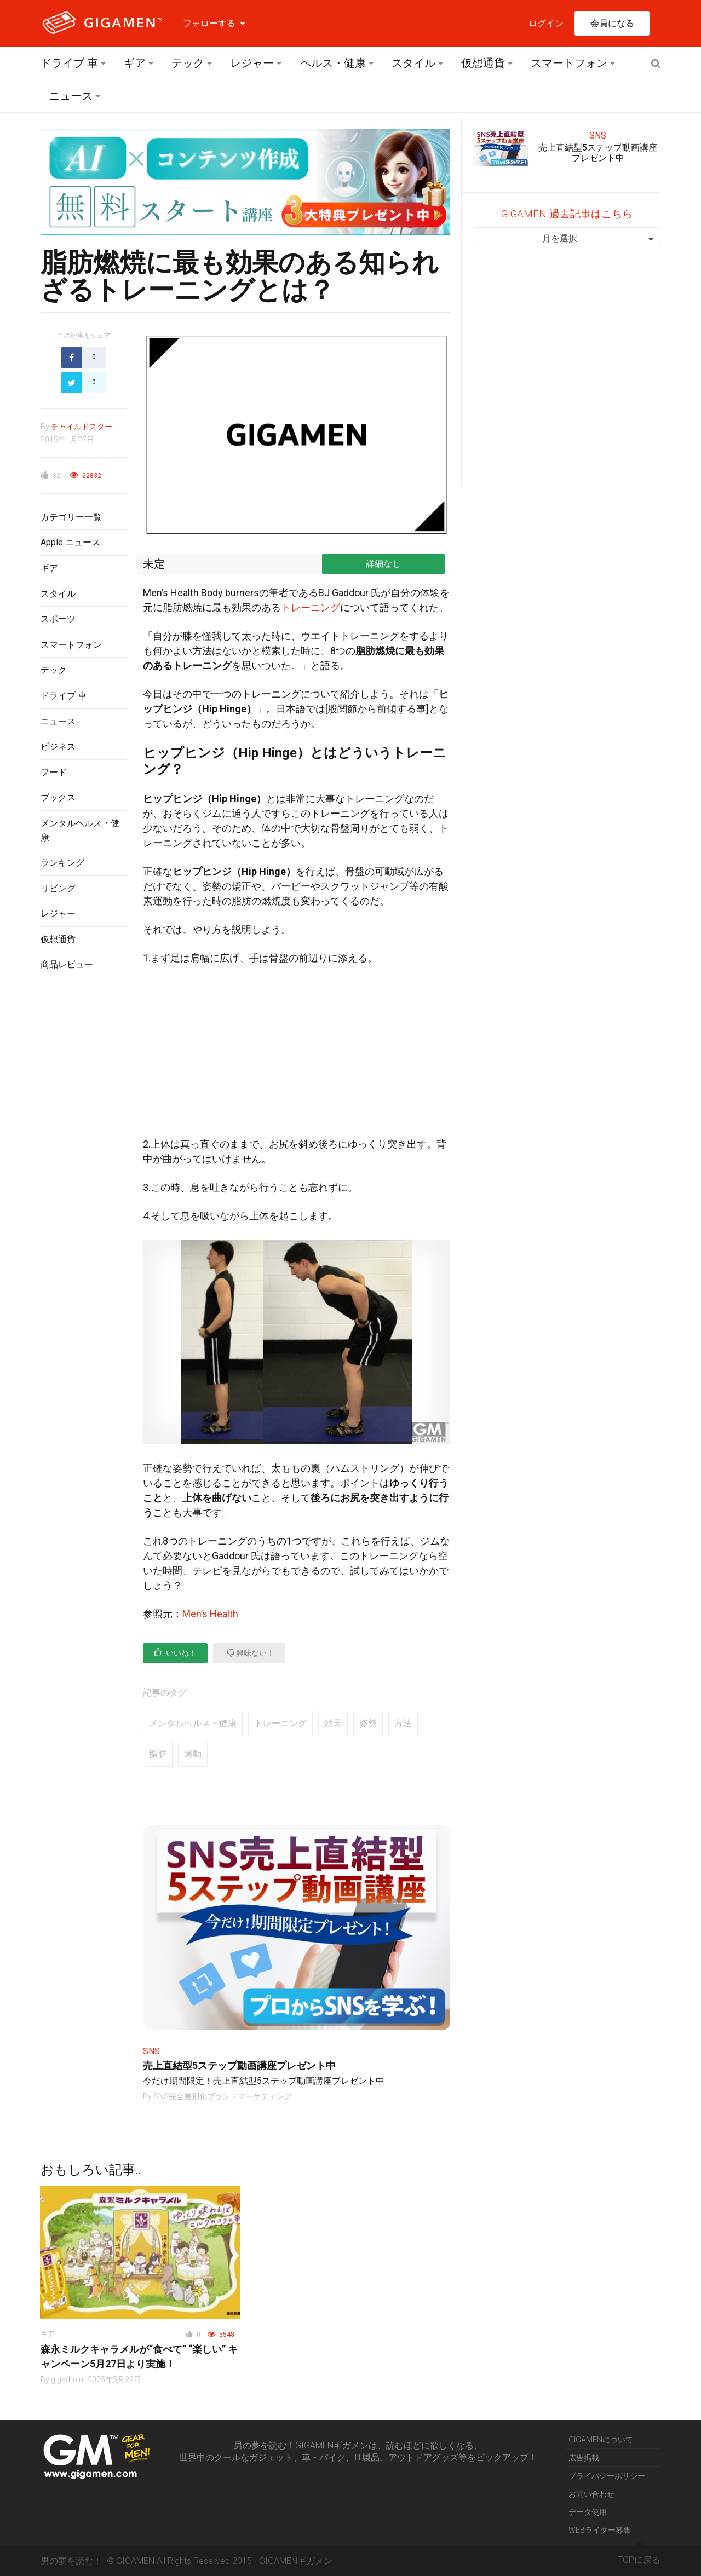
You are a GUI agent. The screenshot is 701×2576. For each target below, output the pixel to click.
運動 (193, 1754)
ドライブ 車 (69, 63)
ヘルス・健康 (333, 63)
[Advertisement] (84, 1158)
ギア (135, 63)
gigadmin (67, 2379)
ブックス (58, 797)
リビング (58, 888)
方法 (403, 1723)
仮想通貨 (483, 63)
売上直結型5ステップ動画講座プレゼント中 (239, 2065)
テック (187, 63)
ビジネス (58, 746)
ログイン (546, 23)
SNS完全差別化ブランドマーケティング (222, 2096)
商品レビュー (67, 964)
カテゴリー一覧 (71, 517)
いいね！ (175, 1652)
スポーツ (58, 619)
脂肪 (157, 1754)
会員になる (612, 23)
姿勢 (368, 1723)
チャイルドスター (81, 426)
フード (54, 772)
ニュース (71, 95)
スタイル (413, 63)
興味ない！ (250, 1652)
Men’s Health (210, 1614)
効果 (333, 1723)
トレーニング (310, 607)
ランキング (62, 862)
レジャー (252, 63)
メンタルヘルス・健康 (193, 1723)
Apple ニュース (70, 542)
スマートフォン (569, 63)
